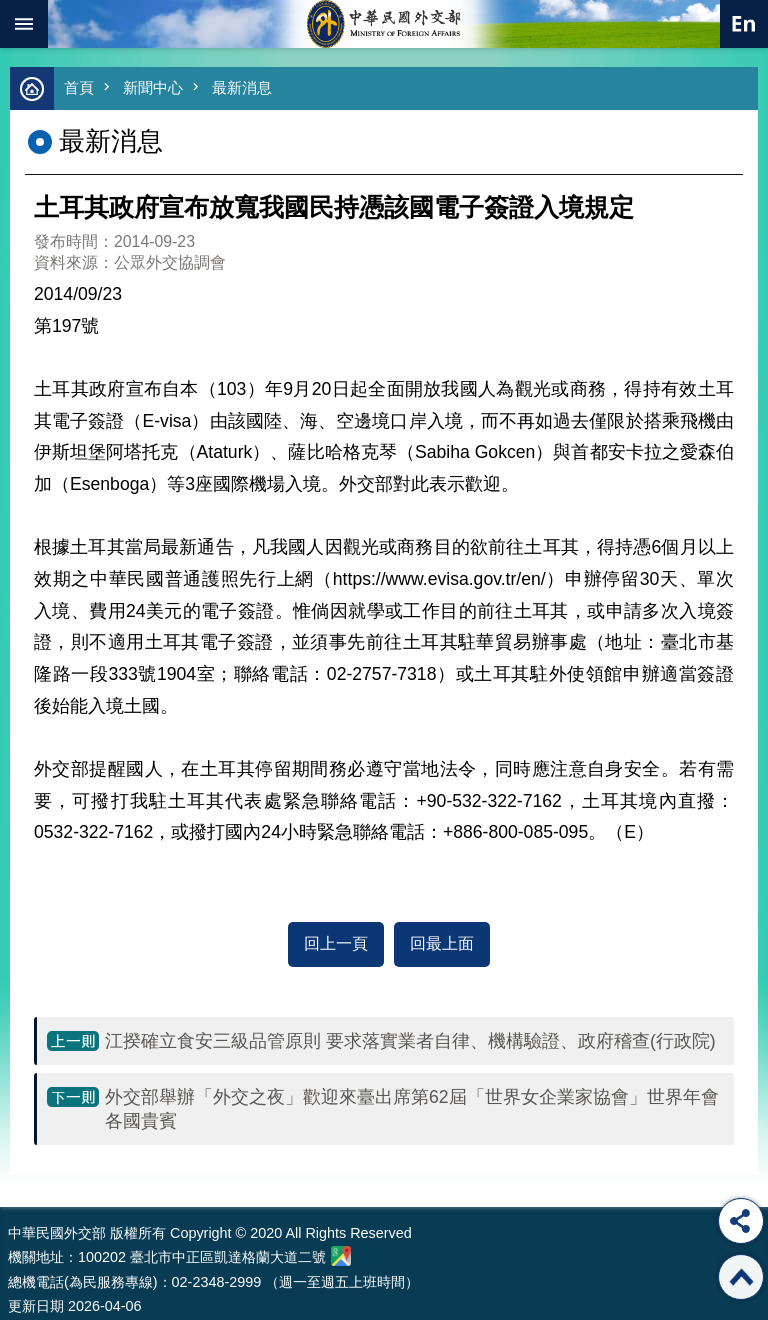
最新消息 (242, 87)
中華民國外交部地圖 (341, 1256)
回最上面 (442, 943)
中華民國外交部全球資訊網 (384, 24)
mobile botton (24, 24)
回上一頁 (336, 943)
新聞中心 (153, 87)
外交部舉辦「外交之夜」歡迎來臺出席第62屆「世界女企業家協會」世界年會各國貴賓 (412, 1109)
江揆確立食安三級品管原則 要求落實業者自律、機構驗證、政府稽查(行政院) (410, 1041)
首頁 (79, 87)
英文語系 (744, 24)
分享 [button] (741, 1221)
